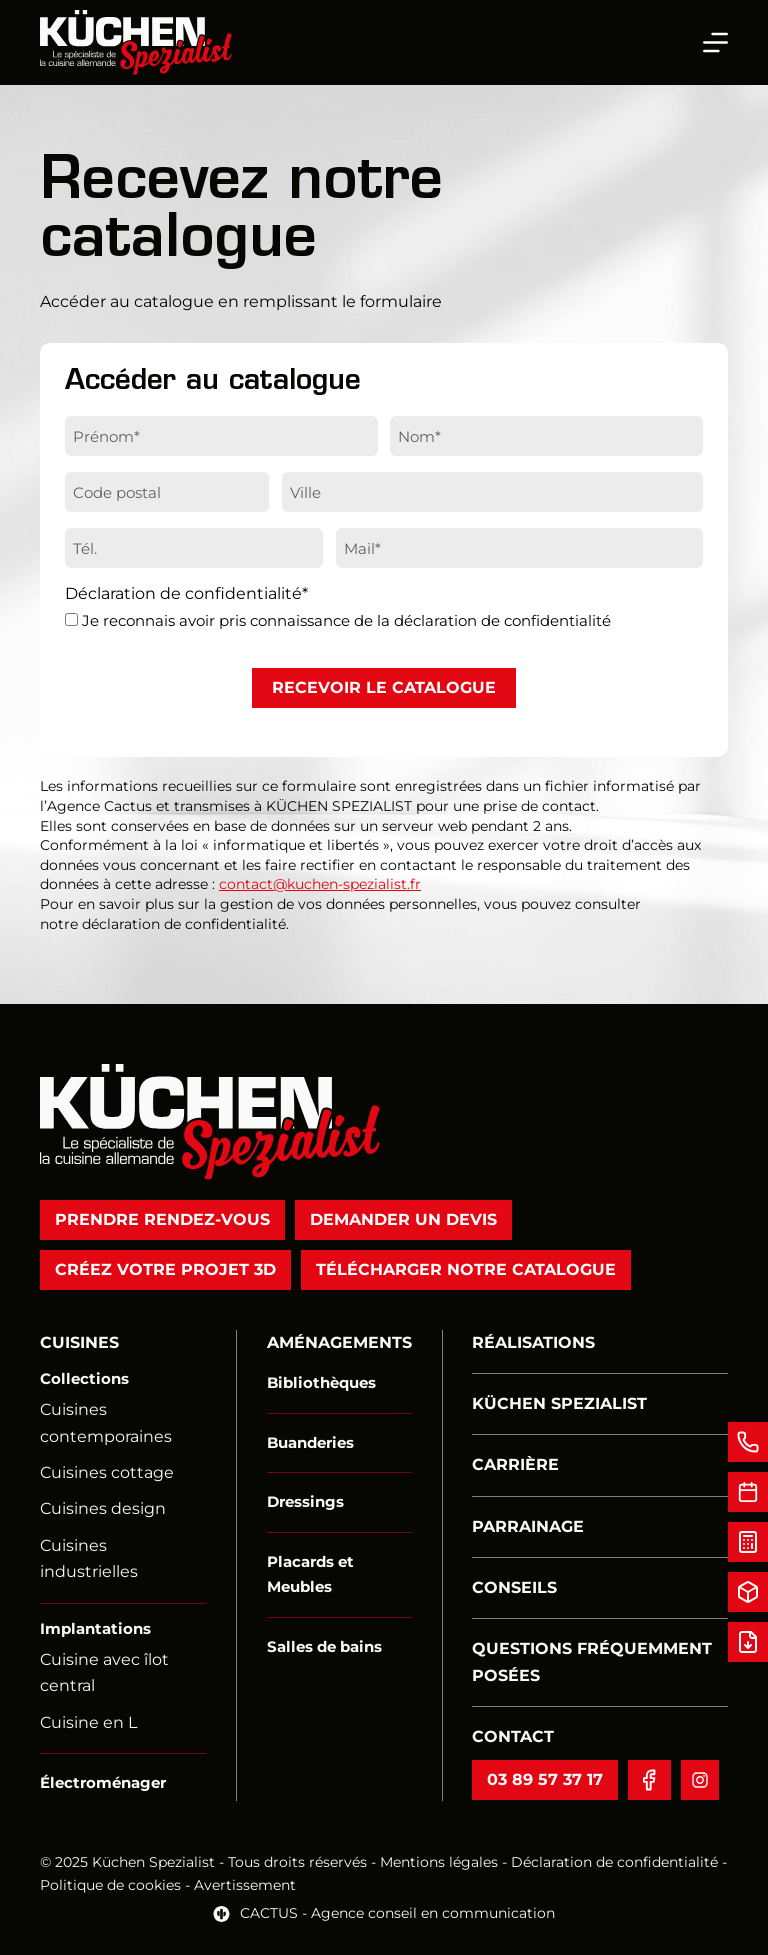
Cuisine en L (88, 1722)
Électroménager (103, 1782)
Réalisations (533, 1342)
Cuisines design (103, 1508)
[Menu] (715, 42)
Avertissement (245, 1885)
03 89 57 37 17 (545, 1779)
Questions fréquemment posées (592, 1661)
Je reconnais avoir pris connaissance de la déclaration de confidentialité (346, 620)
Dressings (305, 1501)
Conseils (514, 1587)
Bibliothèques (321, 1382)
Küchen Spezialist (559, 1403)
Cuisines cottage (107, 1472)
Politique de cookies (112, 1885)
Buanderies (310, 1442)
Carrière (515, 1464)
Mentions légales (439, 1862)
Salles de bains (324, 1646)
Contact (513, 1736)
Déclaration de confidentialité (614, 1862)
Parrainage (528, 1526)
